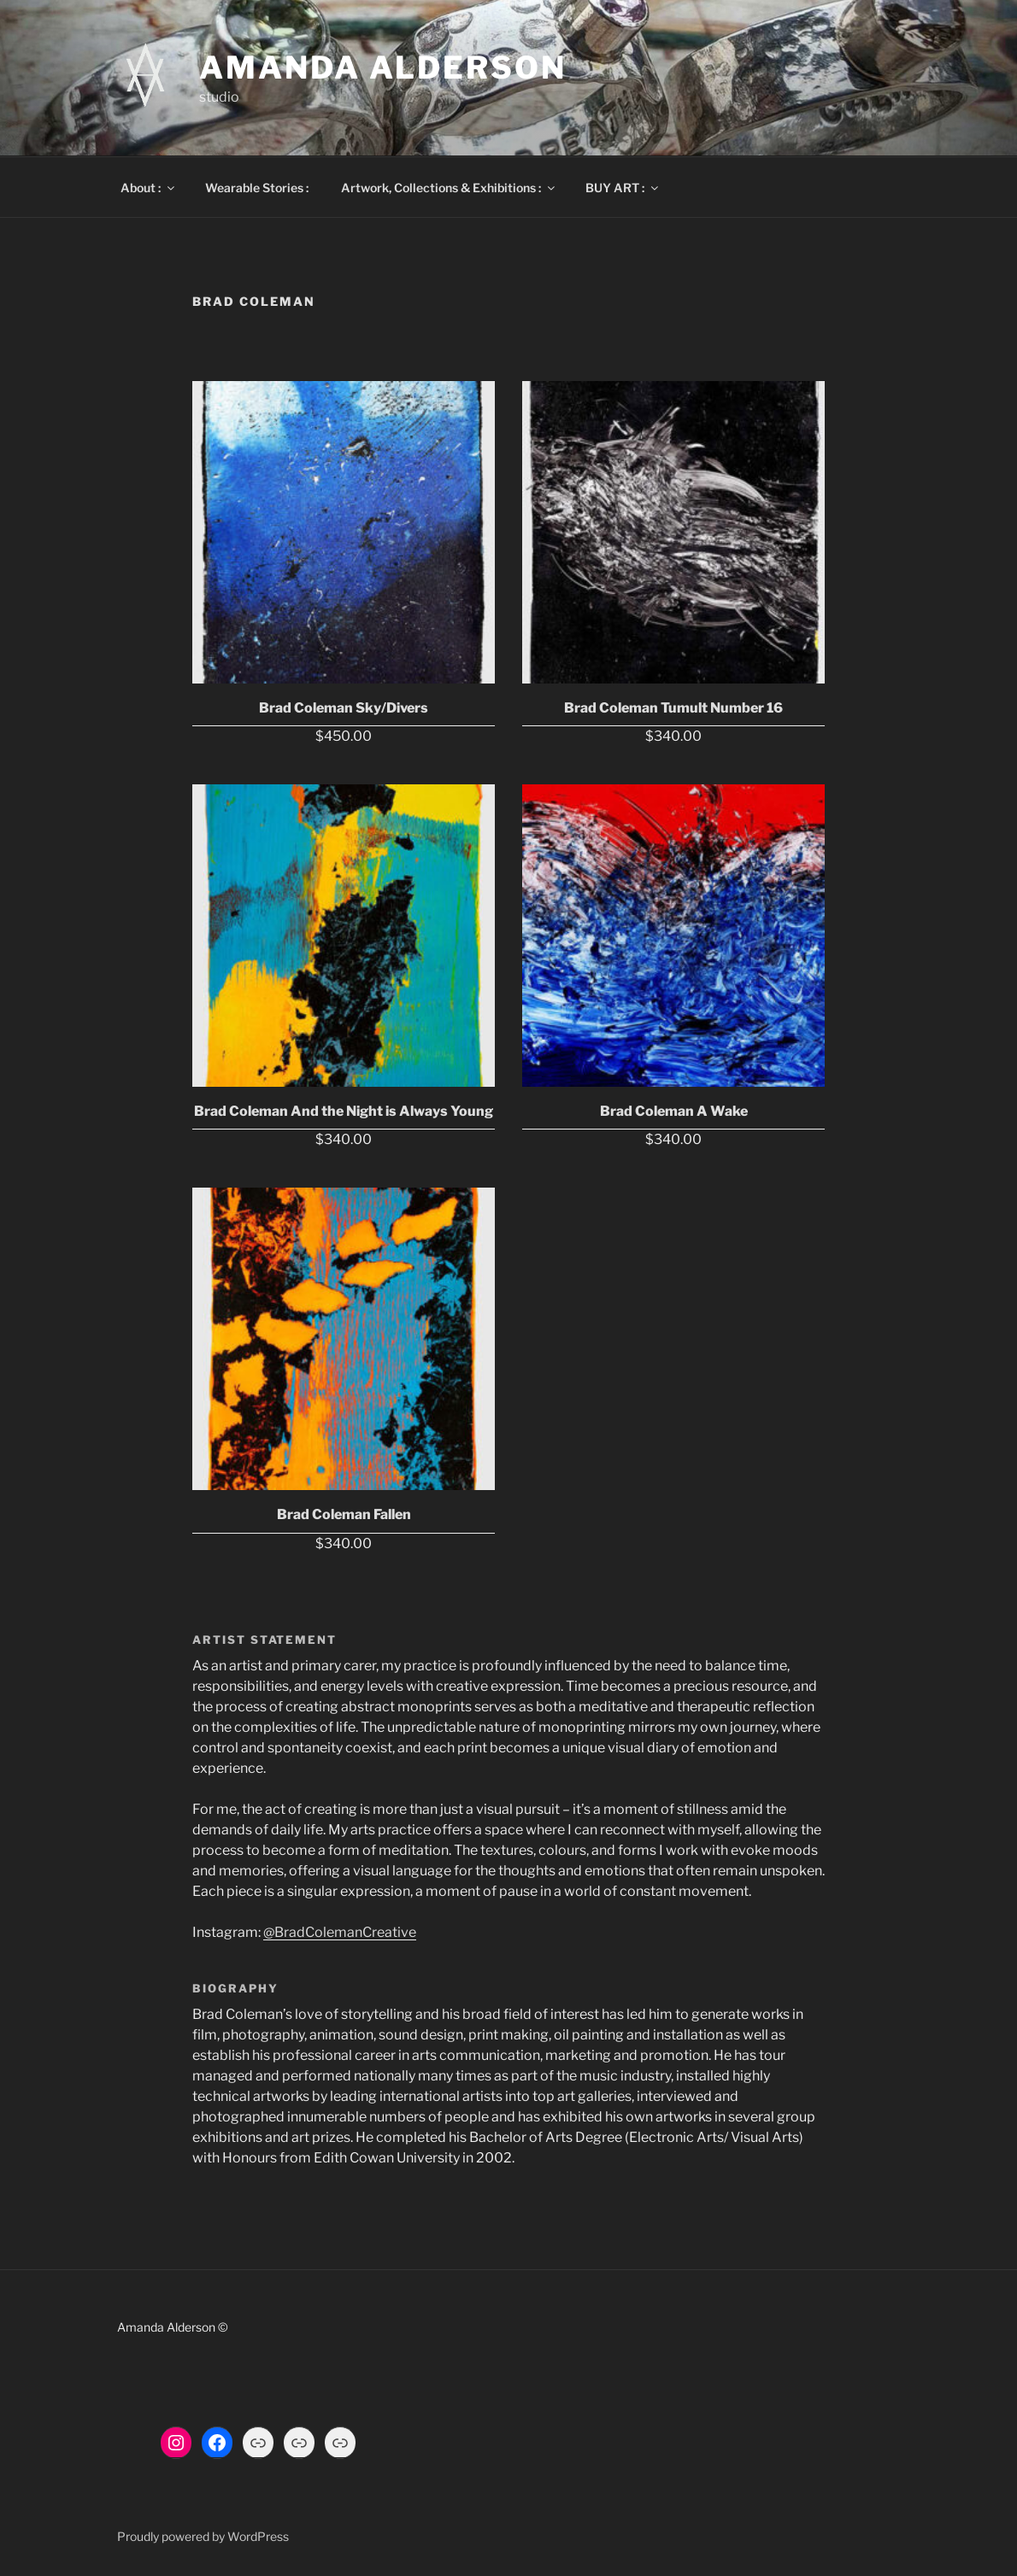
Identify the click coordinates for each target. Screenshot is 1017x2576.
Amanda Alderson (382, 67)
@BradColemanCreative (339, 1932)
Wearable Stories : (257, 187)
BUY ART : (623, 187)
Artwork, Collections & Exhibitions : (449, 187)
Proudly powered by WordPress (203, 2536)
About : (149, 187)
